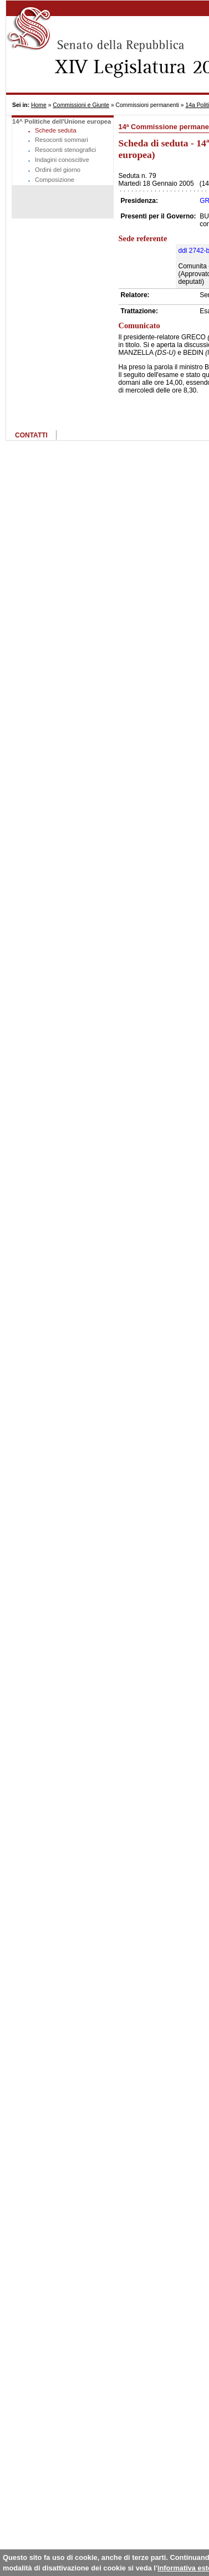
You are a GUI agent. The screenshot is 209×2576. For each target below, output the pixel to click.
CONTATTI (31, 435)
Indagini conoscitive (62, 159)
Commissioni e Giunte (81, 105)
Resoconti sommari (61, 139)
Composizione (54, 179)
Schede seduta (56, 130)
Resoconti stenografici (65, 149)
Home (39, 105)
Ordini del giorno (57, 169)
